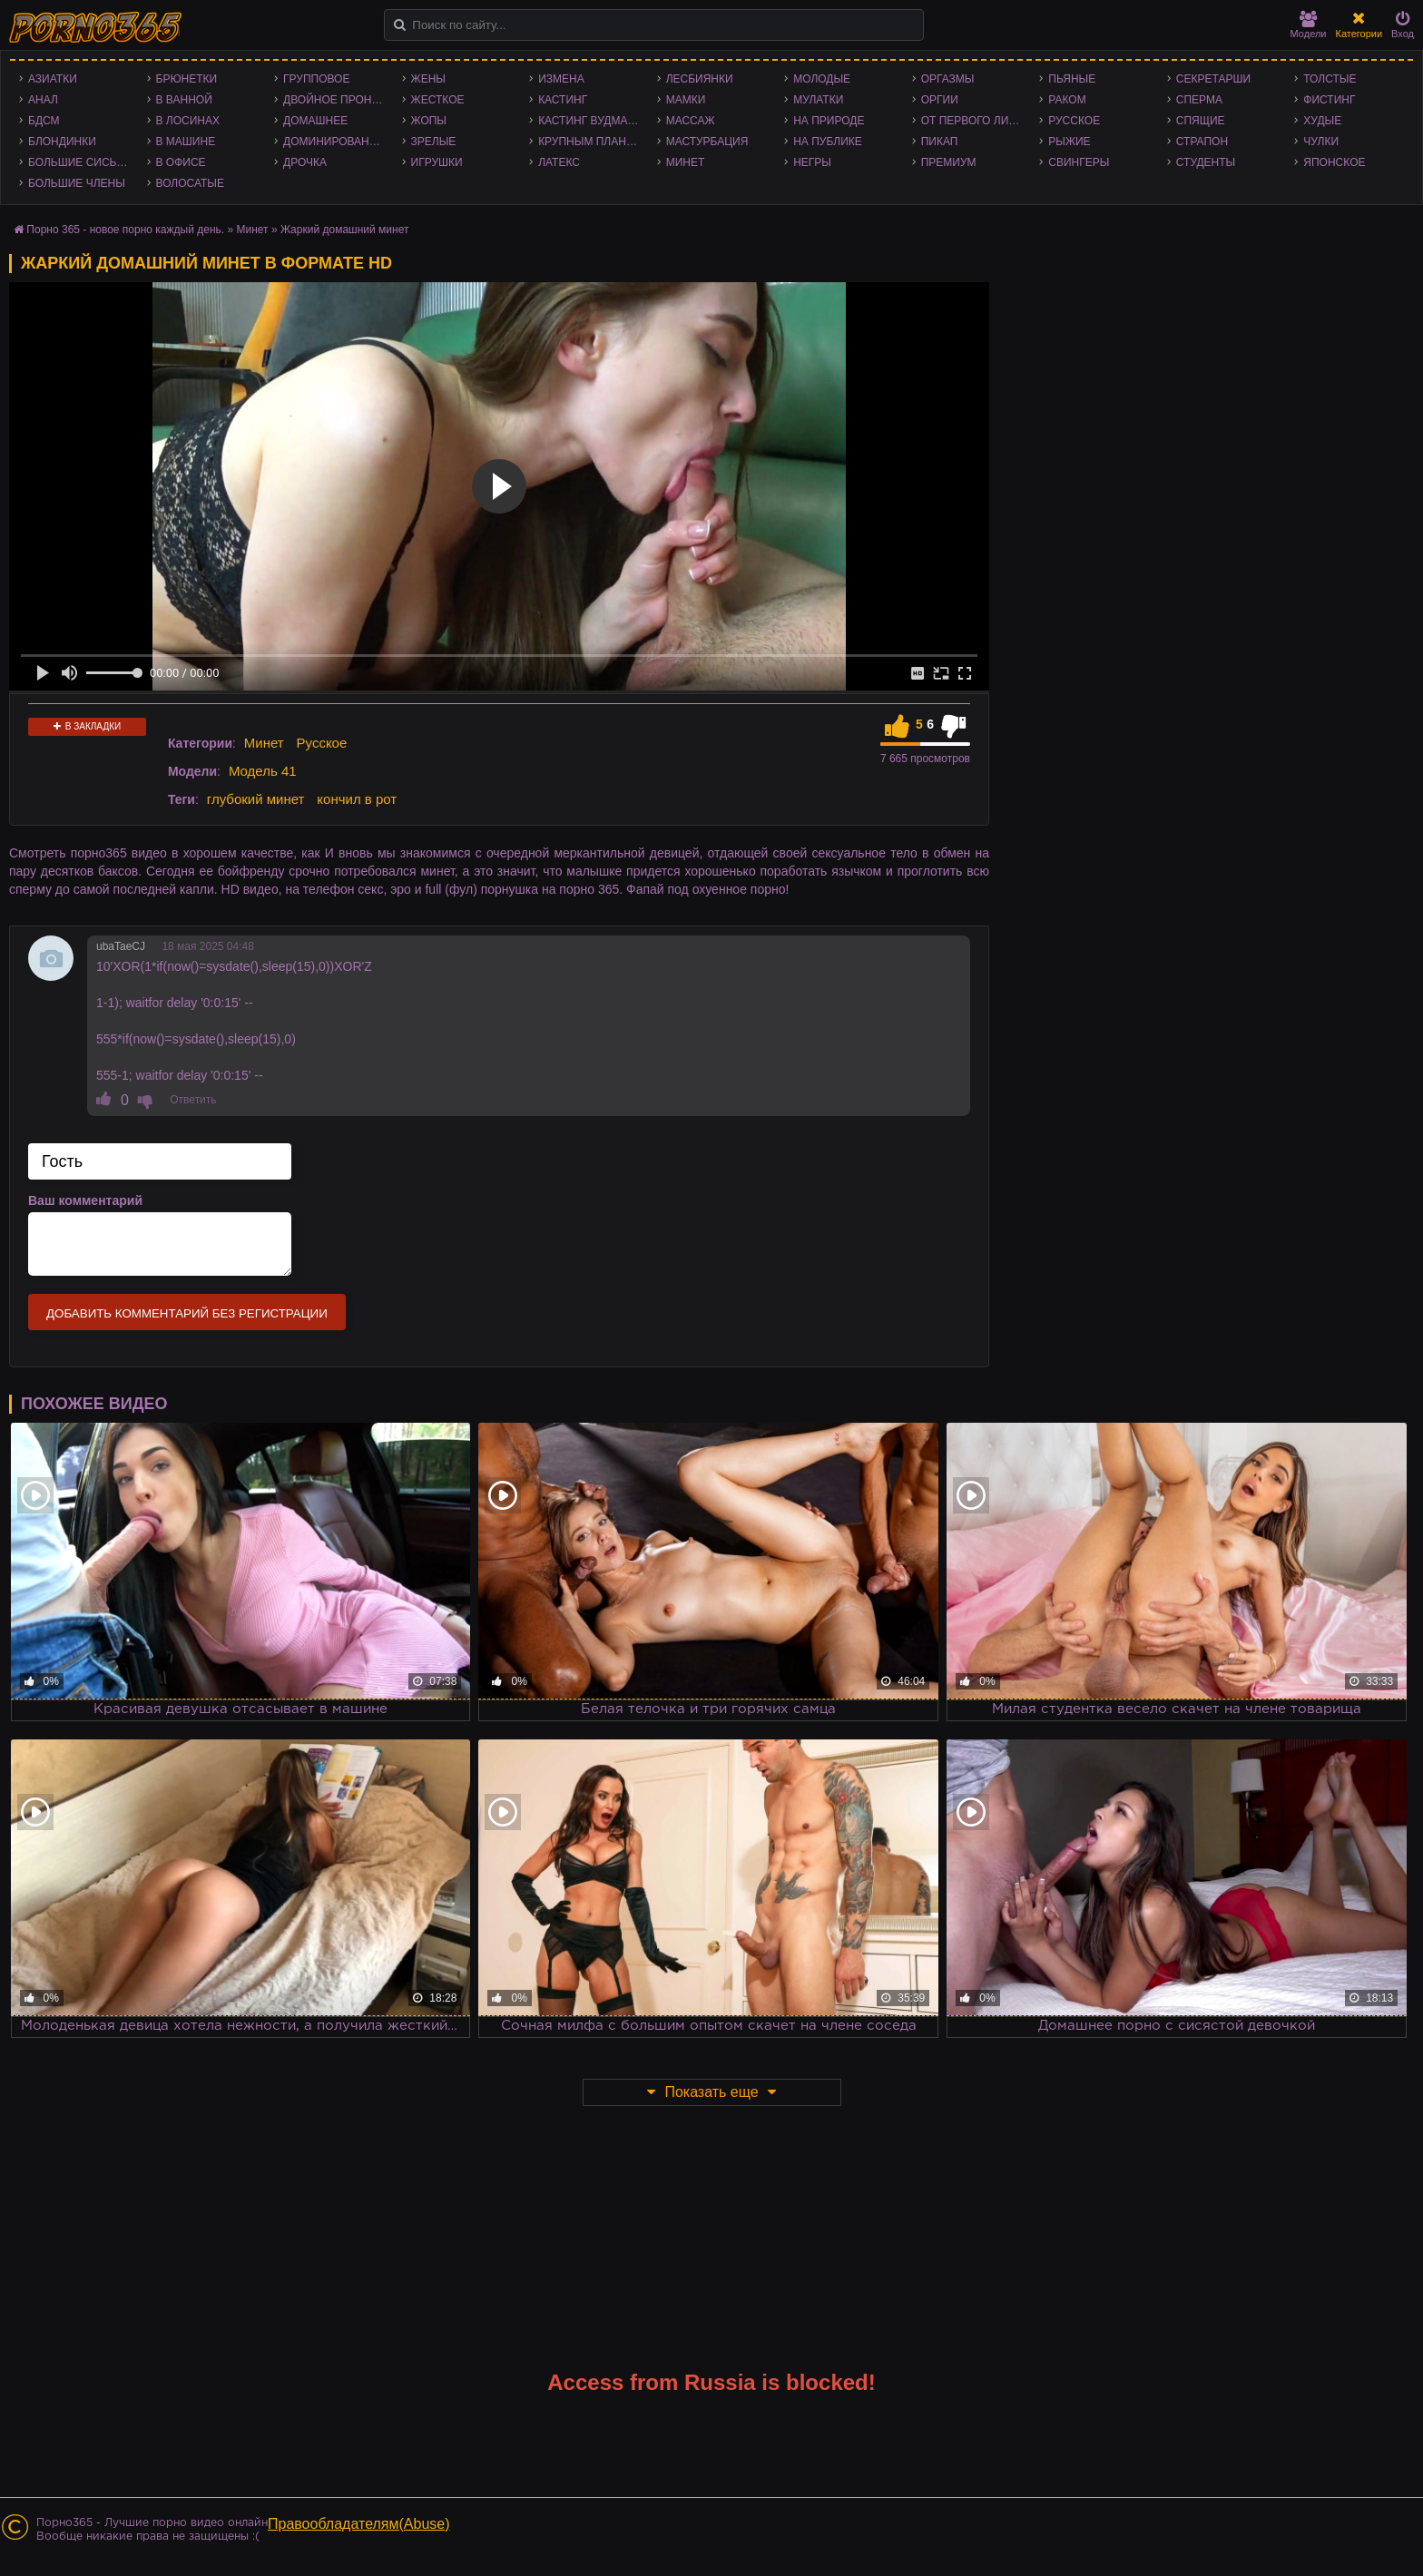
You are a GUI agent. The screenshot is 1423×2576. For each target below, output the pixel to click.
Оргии (939, 99)
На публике (827, 141)
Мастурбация (707, 141)
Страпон (1202, 141)
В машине (186, 141)
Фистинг (1329, 99)
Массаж (690, 120)
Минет (685, 162)
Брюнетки (187, 79)
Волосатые (190, 183)
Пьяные (1071, 79)
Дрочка (305, 162)
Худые (1322, 120)
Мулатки (818, 99)
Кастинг (562, 99)
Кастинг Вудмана (590, 120)
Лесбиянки (699, 79)
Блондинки (62, 141)
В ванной (184, 99)
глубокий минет (256, 799)
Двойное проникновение (338, 99)
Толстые (1329, 79)
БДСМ (44, 120)
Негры (812, 162)
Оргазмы (948, 79)
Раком (1066, 99)
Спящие (1200, 120)
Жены (428, 79)
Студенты (1205, 162)
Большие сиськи (79, 162)
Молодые (821, 79)
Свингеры (1078, 162)
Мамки (686, 99)
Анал (43, 99)
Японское (1334, 162)
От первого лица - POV (976, 120)
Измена (561, 79)
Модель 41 (263, 771)
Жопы (429, 120)
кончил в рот (357, 799)
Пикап (939, 141)
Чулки (1321, 141)
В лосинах (188, 120)
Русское (1074, 120)
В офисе (181, 162)
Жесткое (438, 99)
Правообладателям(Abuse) (359, 2524)
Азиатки (52, 79)
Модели (1309, 25)
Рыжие (1069, 141)
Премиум (948, 162)
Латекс (559, 162)
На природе (828, 120)
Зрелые (433, 141)
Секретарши (1213, 79)
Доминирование (333, 141)
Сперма (1199, 99)
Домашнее (315, 120)
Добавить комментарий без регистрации (187, 1313)
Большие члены (76, 183)
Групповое (316, 79)
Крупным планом (590, 141)
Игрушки (437, 162)
